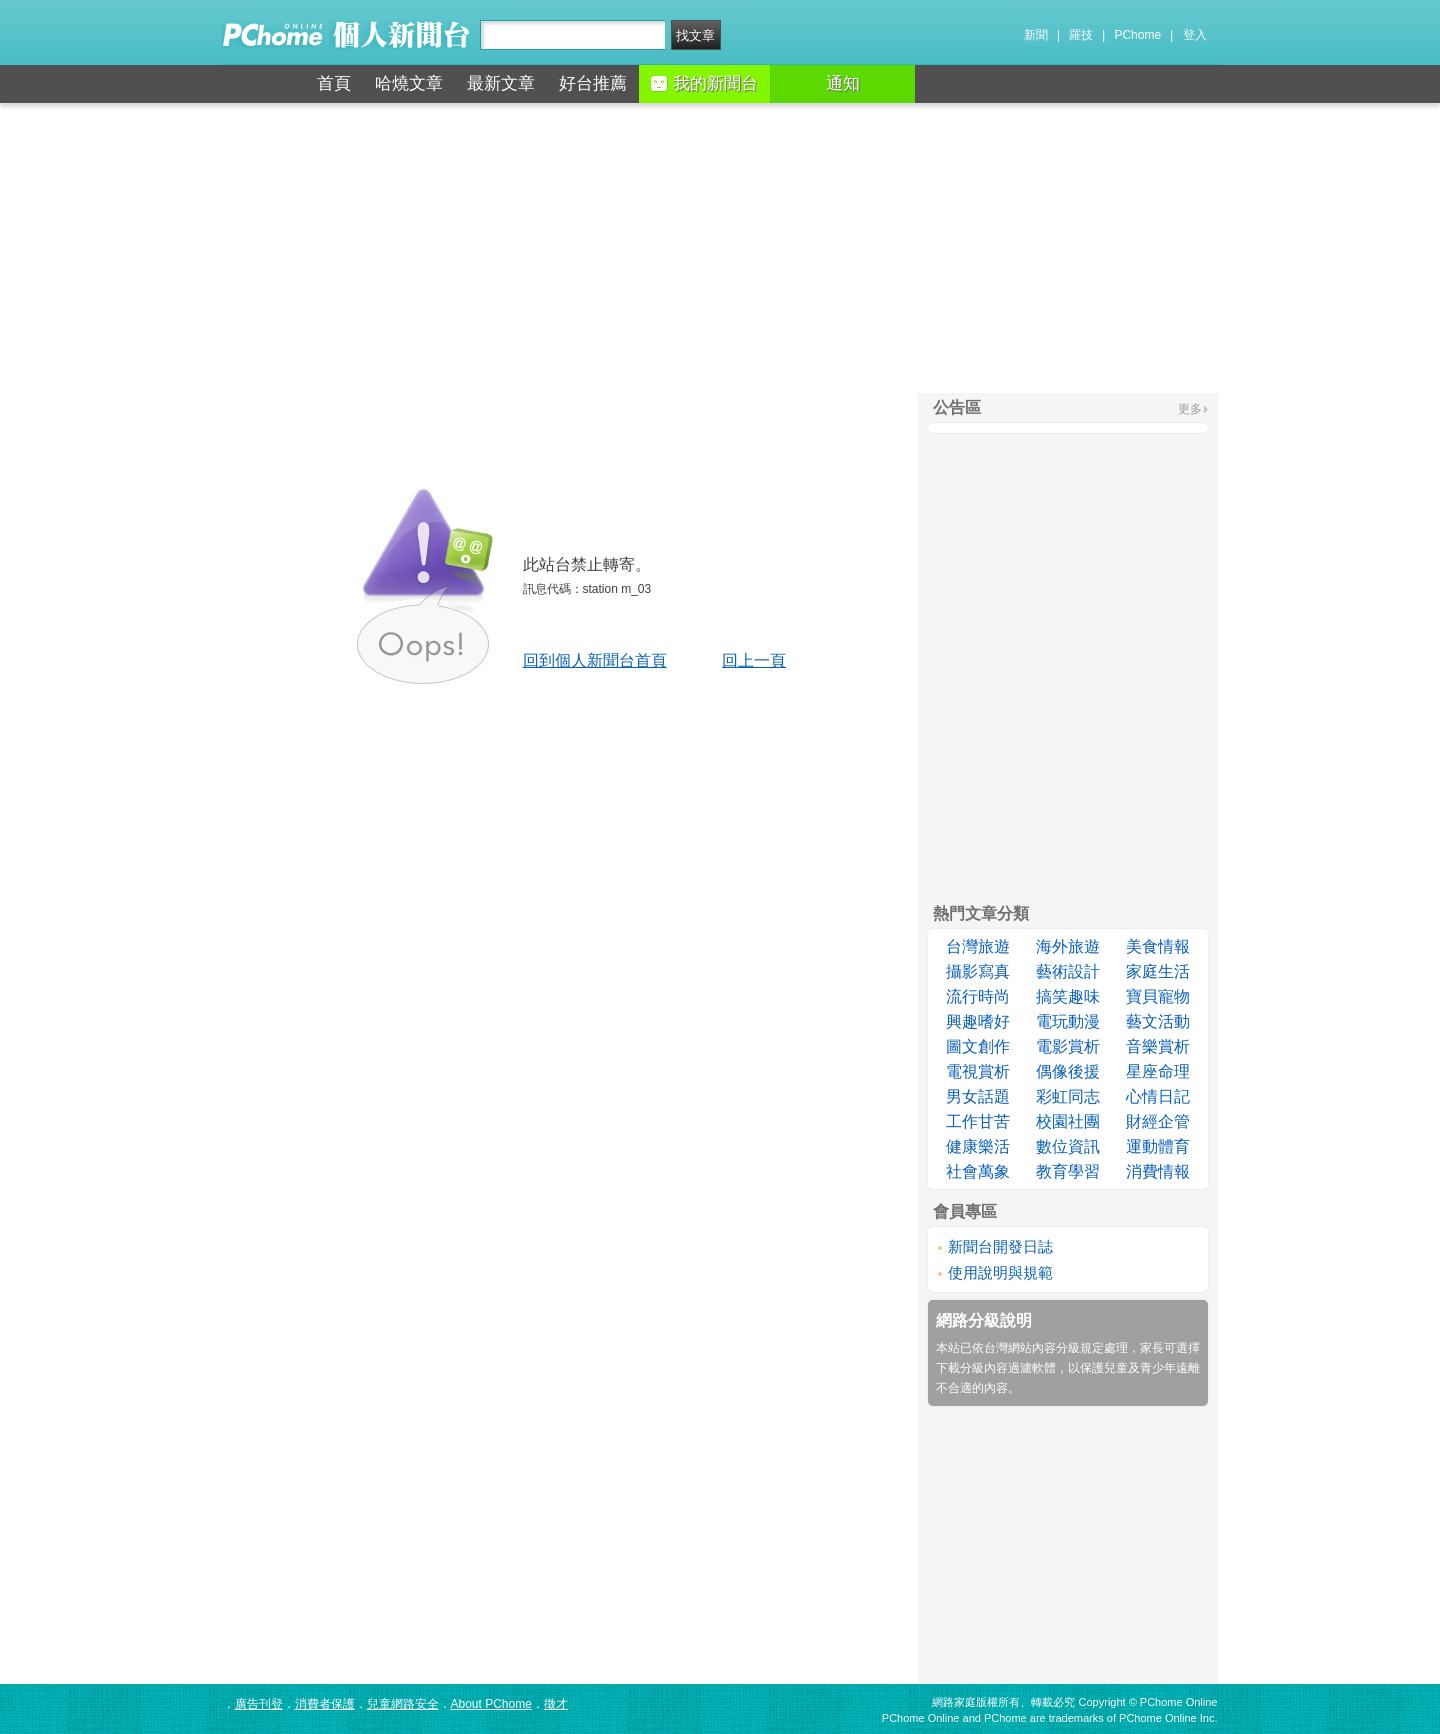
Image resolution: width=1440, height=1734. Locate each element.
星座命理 (1158, 1071)
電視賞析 (978, 1071)
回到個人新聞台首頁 (595, 660)
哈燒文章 (409, 83)
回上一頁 (754, 660)
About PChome (491, 1704)
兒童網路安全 (403, 1704)
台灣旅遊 (978, 946)
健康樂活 (978, 1146)
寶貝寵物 (1158, 996)
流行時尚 (978, 996)
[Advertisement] (720, 248)
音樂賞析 (1158, 1046)
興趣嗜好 (978, 1021)
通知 (843, 83)
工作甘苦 (978, 1121)
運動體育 (1158, 1146)
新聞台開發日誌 (1000, 1246)
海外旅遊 (1068, 946)
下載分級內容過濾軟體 (996, 1368)
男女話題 (978, 1096)
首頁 (334, 83)
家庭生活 (1158, 971)
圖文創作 (978, 1046)
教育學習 (1068, 1171)
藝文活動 (1158, 1021)
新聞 (1036, 35)
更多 (1190, 409)
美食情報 (1158, 946)
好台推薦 (593, 83)
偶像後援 (1068, 1071)
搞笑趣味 (1068, 996)
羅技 (1081, 35)
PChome (1137, 35)
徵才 (556, 1704)
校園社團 (1068, 1121)
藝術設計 (1068, 971)
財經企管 (1158, 1121)
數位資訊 (1068, 1146)
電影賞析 (1068, 1046)
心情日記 (1158, 1096)
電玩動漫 (1068, 1021)
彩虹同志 (1068, 1096)
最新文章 (501, 83)
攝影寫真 (978, 971)
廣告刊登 (259, 1704)
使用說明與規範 (1000, 1272)
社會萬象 (978, 1171)
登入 (1195, 35)
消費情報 (1158, 1171)
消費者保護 (325, 1704)
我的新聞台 (704, 83)
